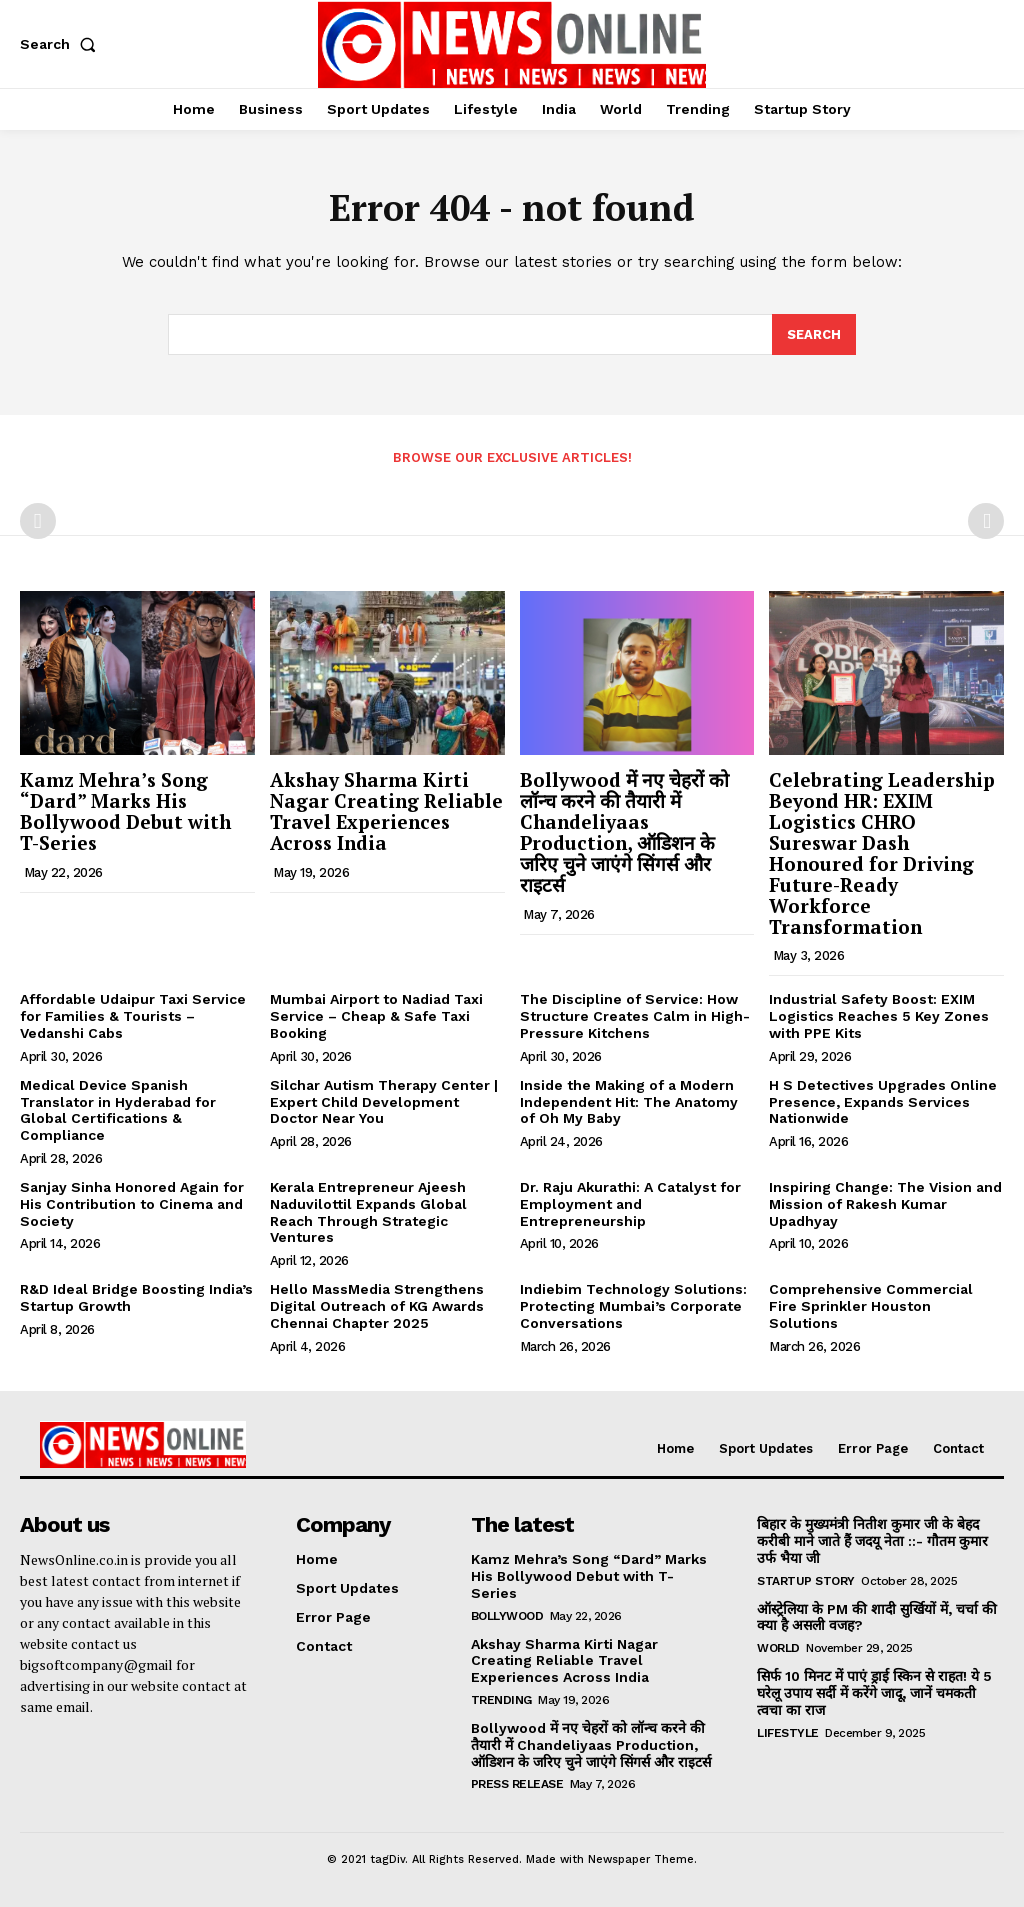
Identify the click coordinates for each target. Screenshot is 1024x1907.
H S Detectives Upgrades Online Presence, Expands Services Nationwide (883, 1102)
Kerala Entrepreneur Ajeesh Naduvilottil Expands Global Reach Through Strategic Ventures (368, 1212)
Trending (501, 1700)
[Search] (814, 335)
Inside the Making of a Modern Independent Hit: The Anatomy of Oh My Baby (629, 1102)
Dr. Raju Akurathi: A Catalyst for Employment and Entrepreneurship (630, 1204)
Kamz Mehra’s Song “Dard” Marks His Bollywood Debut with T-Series (125, 811)
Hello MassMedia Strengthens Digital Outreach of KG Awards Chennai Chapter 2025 (377, 1306)
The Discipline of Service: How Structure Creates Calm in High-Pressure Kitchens (635, 1017)
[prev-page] (38, 521)
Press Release (517, 1784)
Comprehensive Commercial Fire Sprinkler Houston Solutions (871, 1306)
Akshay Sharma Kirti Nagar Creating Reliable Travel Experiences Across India (386, 811)
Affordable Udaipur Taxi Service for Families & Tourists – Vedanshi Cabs (133, 1017)
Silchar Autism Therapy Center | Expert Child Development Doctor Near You (384, 1102)
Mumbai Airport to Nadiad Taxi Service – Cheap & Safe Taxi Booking (376, 1017)
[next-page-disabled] (986, 521)
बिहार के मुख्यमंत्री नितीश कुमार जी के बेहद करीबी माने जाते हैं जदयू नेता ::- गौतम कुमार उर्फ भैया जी (872, 1541)
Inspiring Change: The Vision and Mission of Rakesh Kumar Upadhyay (885, 1204)
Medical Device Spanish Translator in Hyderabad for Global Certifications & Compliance (118, 1110)
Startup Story (806, 1581)
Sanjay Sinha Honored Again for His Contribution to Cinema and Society (132, 1204)
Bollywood (507, 1616)
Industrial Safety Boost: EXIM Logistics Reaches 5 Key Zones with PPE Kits (879, 1017)
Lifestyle (788, 1733)
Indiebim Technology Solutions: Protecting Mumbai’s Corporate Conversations (633, 1306)
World (778, 1648)
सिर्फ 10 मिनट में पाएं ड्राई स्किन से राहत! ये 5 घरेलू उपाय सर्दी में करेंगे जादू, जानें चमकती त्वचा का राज (874, 1693)
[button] (62, 44)
